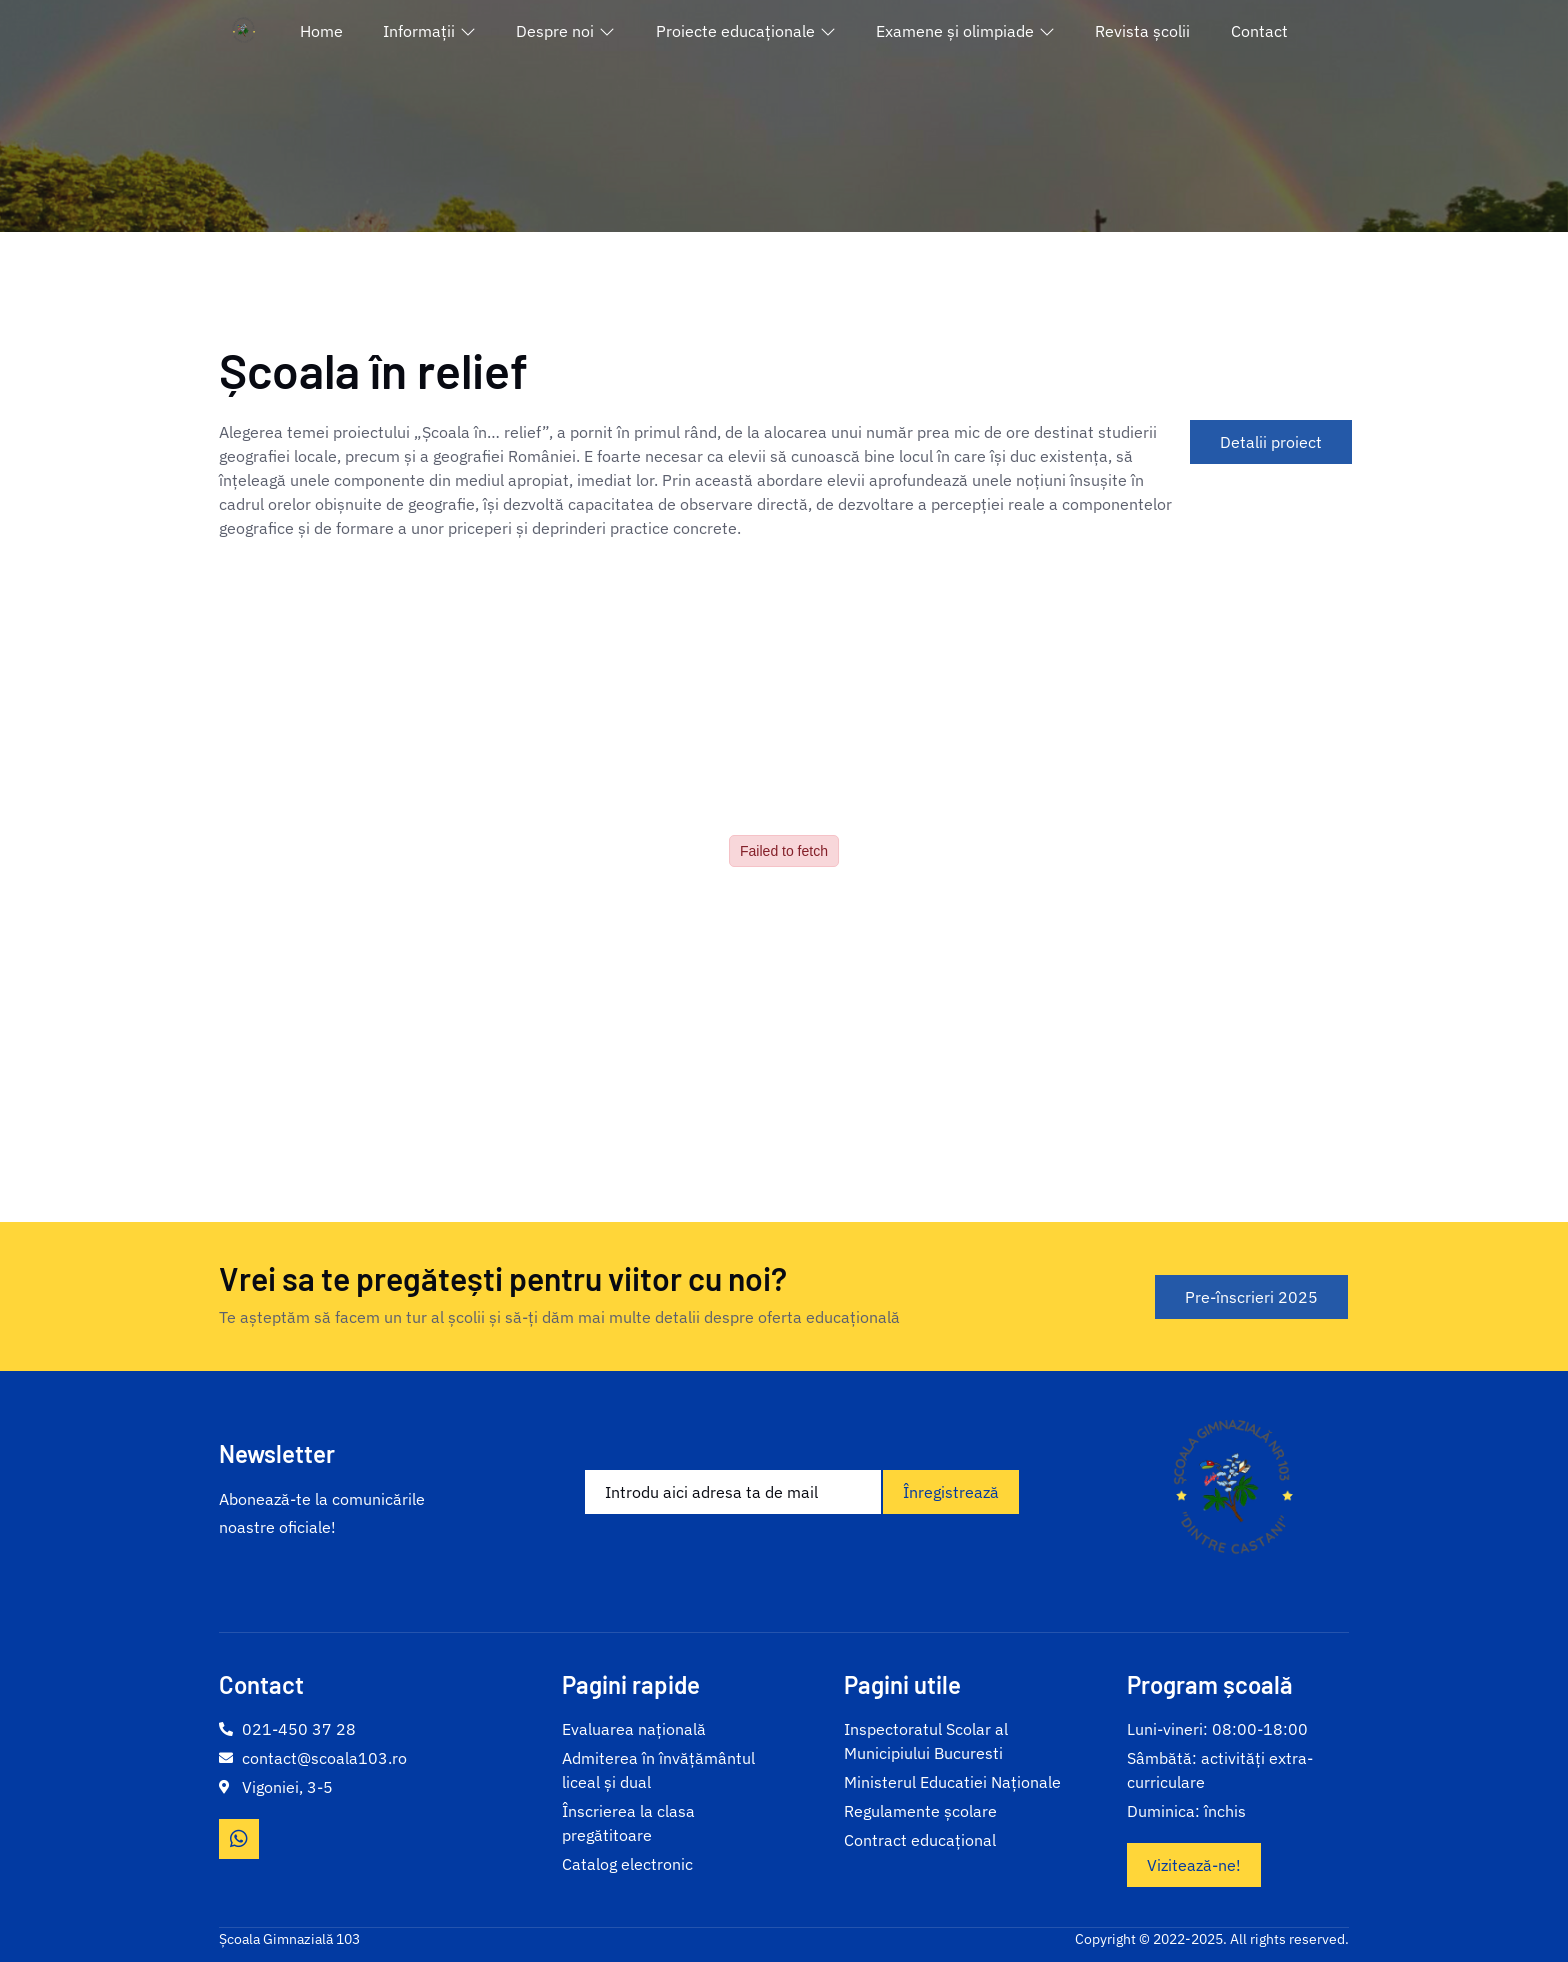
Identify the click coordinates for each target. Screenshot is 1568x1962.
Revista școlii (1142, 31)
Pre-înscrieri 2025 (1251, 1297)
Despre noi (565, 31)
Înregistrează (951, 1492)
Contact (1259, 31)
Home (321, 31)
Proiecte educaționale (746, 31)
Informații (429, 31)
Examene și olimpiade (965, 31)
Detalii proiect (1271, 442)
